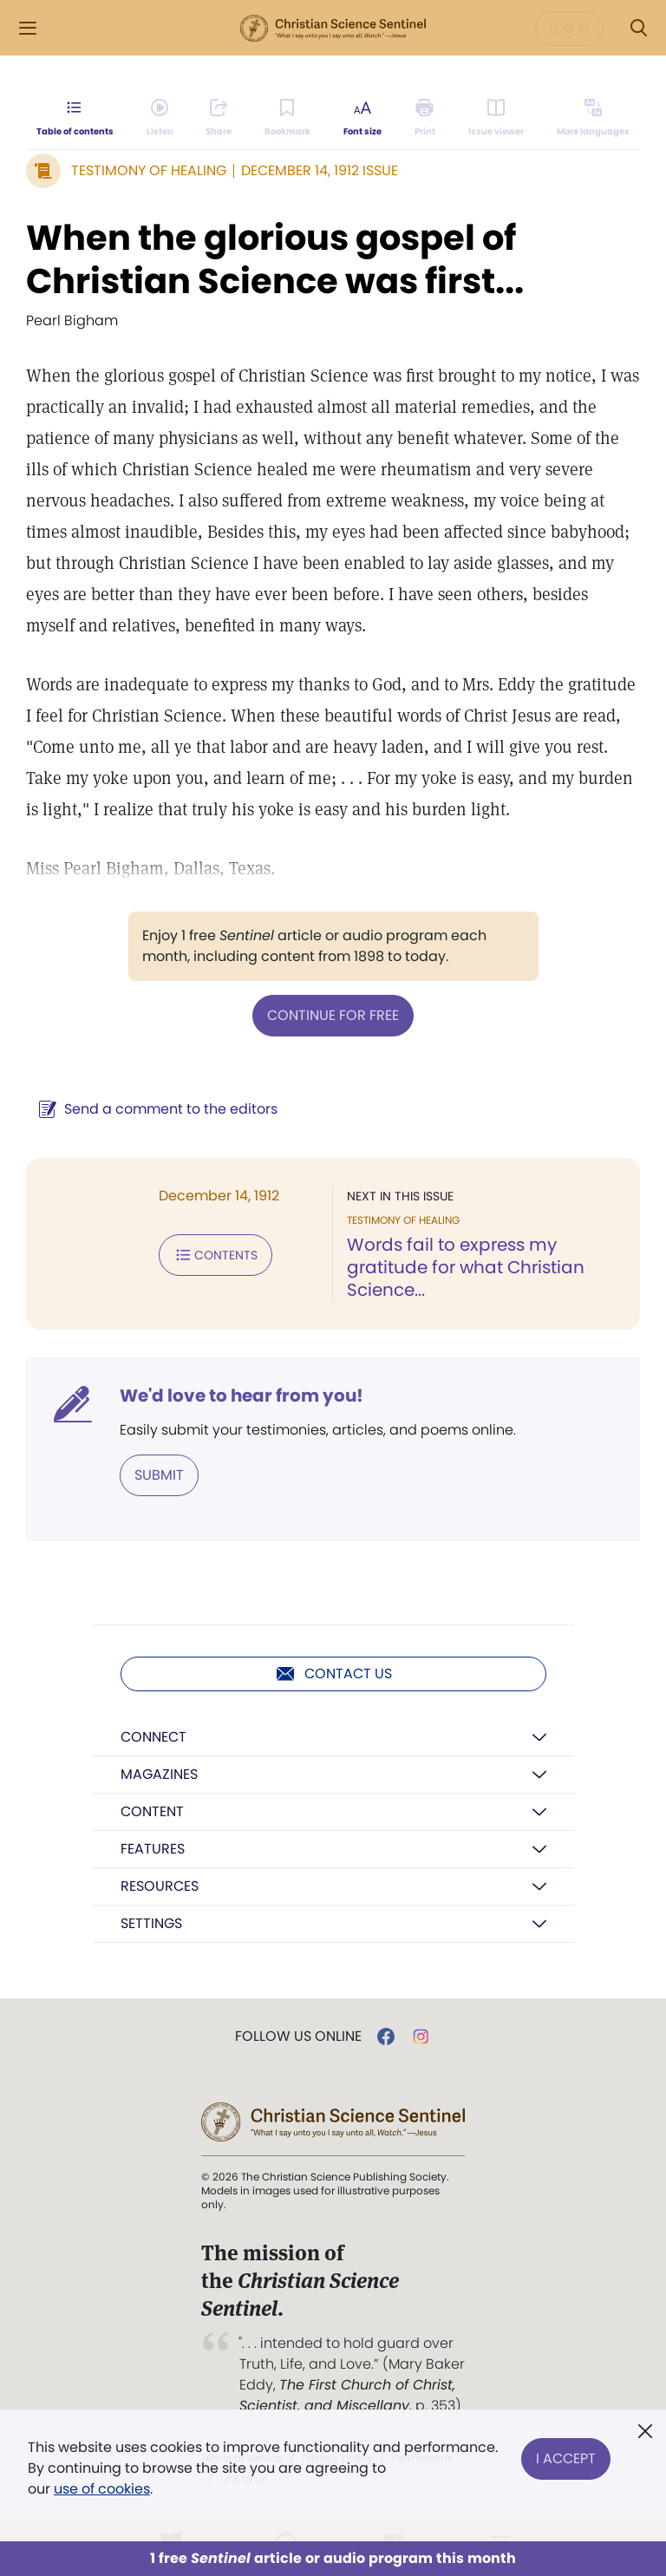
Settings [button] (151, 1923)
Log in (569, 28)
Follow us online (298, 2036)
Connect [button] (153, 1737)
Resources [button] (160, 1886)
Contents (215, 1255)
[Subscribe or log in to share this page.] (218, 118)
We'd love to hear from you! (241, 1395)
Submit (159, 1475)
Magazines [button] (159, 1774)
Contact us (333, 1674)
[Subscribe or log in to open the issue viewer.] (496, 118)
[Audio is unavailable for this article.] (160, 118)
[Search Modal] (638, 28)
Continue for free (333, 1015)
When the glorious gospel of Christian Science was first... (275, 259)
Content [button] (152, 1811)
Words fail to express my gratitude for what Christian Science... (465, 1267)
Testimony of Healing (148, 170)
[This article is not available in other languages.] (593, 118)
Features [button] (153, 1849)
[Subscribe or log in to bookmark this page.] (287, 118)
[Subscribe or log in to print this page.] (425, 118)
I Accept (566, 2458)
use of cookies (102, 2489)
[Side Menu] (28, 28)
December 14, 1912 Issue (319, 170)
